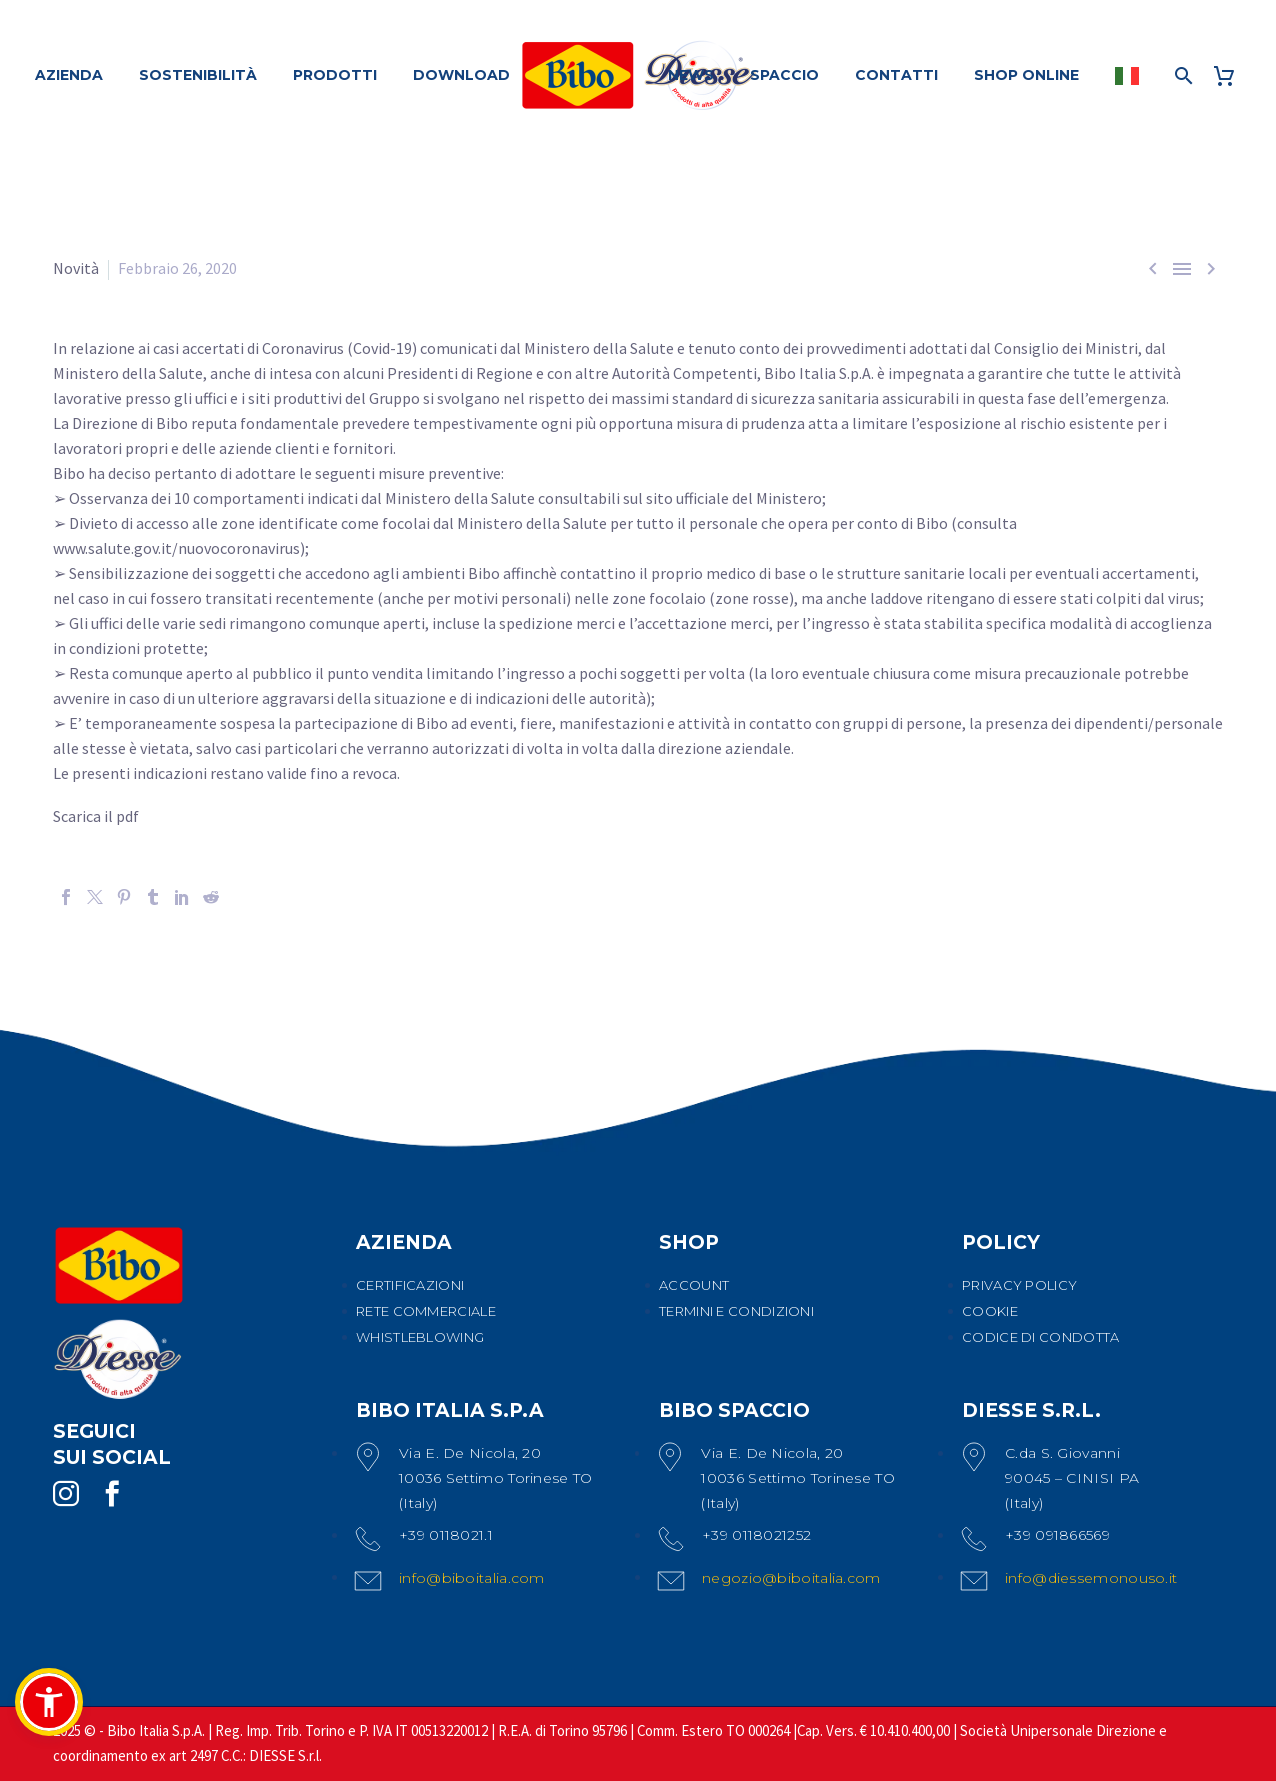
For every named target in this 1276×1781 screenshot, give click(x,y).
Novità (76, 268)
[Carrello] (1231, 75)
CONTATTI (896, 75)
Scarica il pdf (96, 816)
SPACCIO (784, 75)
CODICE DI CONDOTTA (1040, 1337)
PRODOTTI (335, 75)
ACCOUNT (694, 1285)
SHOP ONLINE (1026, 75)
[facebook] (112, 1494)
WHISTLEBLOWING (420, 1337)
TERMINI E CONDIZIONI (736, 1311)
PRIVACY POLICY (1019, 1285)
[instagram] (66, 1494)
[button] (49, 1702)
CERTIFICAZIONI (410, 1285)
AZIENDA (69, 75)
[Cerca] (1181, 75)
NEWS (691, 75)
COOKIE (990, 1311)
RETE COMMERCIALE (426, 1311)
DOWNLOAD (461, 75)
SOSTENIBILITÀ (198, 75)
